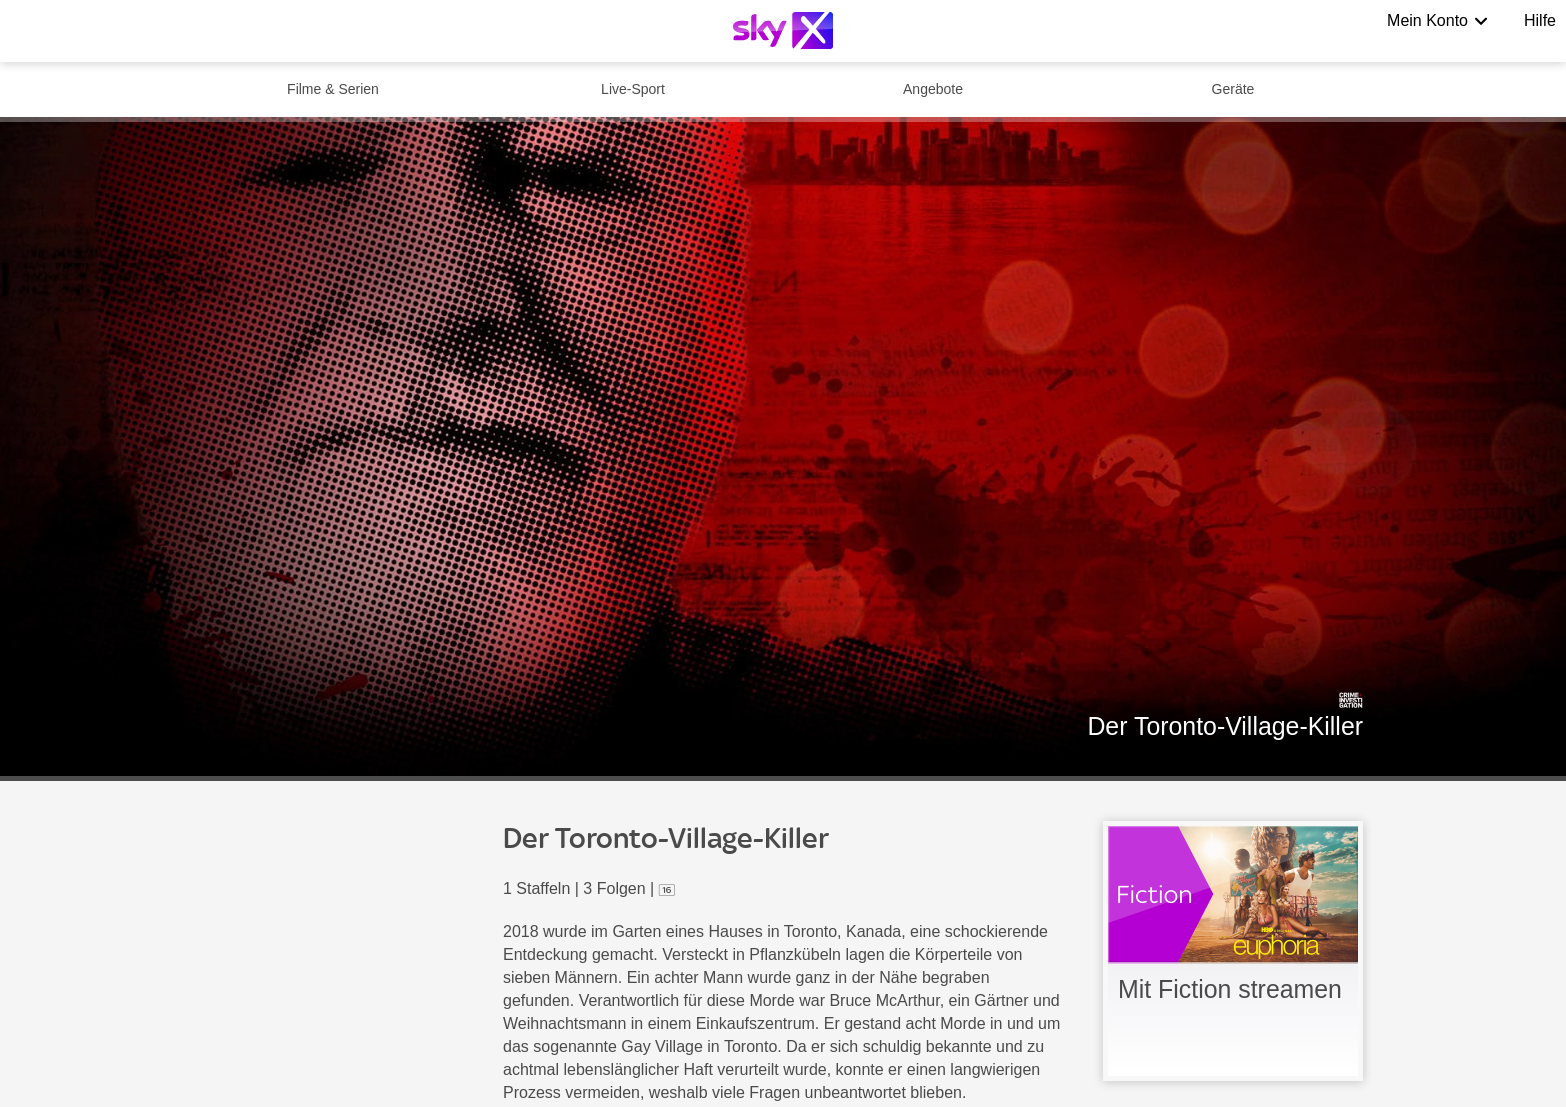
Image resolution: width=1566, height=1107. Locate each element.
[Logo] (783, 30)
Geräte (1233, 89)
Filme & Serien (333, 89)
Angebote (933, 89)
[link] (1233, 951)
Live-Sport (633, 89)
